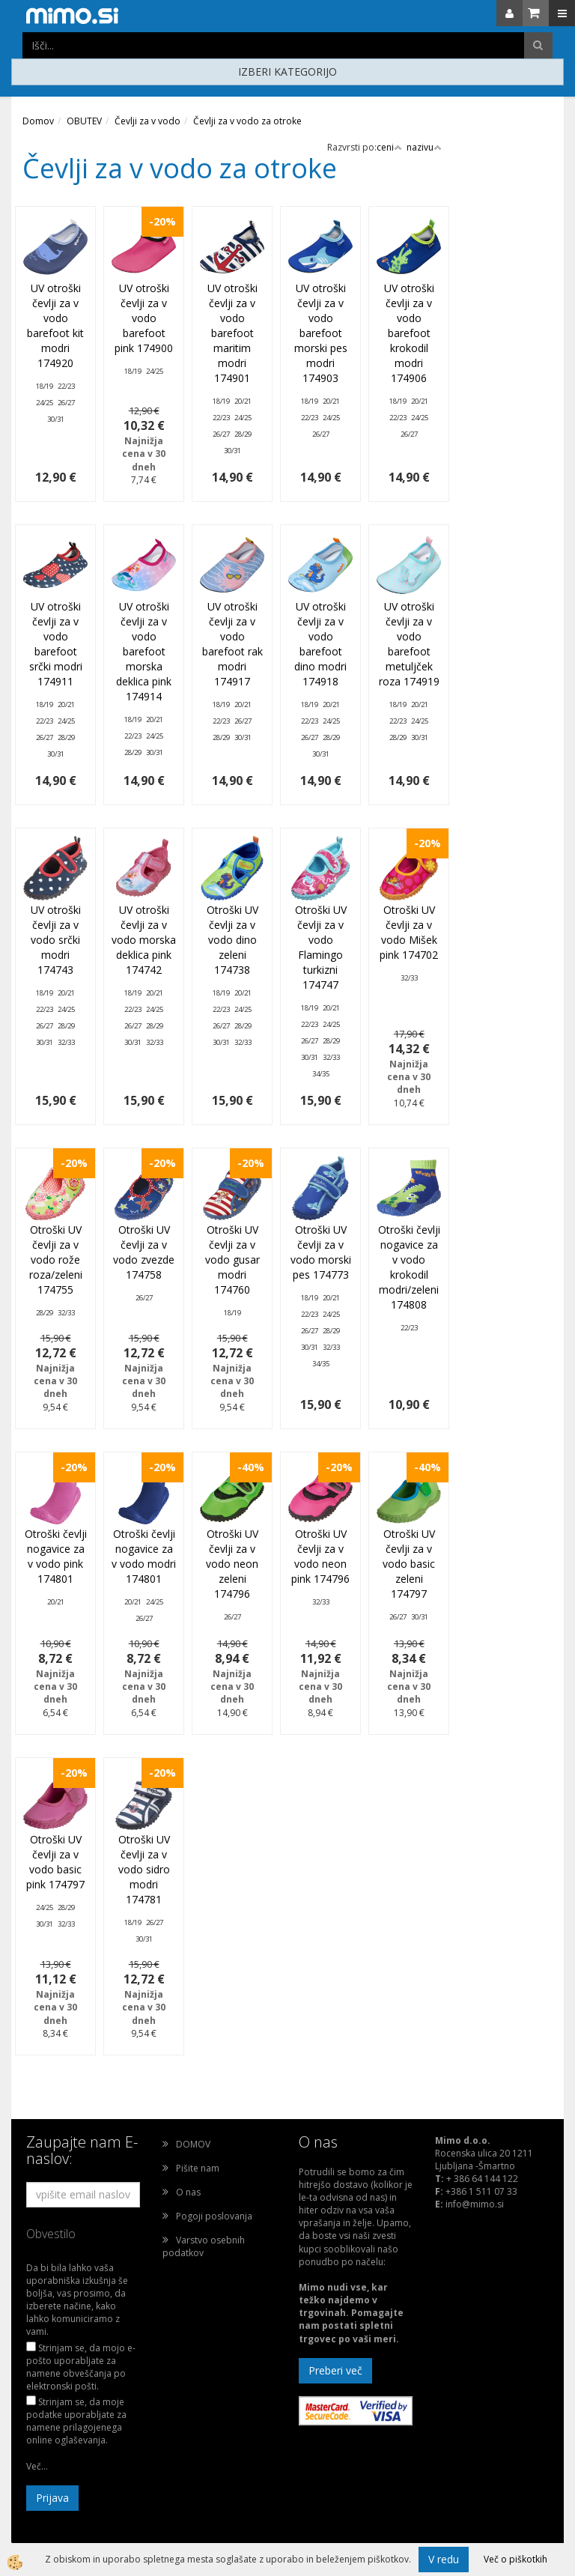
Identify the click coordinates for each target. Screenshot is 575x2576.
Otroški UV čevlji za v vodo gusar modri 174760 (232, 1259)
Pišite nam (197, 2168)
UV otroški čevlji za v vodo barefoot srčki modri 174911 (55, 643)
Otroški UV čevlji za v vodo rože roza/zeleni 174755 (55, 1259)
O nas (188, 2192)
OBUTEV (84, 121)
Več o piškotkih (515, 2559)
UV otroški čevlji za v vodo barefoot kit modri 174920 (55, 325)
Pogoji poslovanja (214, 2216)
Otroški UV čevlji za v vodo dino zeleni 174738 (232, 940)
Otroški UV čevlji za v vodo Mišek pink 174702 (409, 932)
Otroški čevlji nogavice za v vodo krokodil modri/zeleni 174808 (409, 1267)
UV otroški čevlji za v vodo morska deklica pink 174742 (144, 940)
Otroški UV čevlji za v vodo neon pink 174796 (320, 1556)
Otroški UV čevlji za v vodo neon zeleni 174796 (232, 1564)
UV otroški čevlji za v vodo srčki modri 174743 (56, 940)
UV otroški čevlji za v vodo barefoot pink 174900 (144, 318)
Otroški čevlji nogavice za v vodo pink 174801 (56, 1556)
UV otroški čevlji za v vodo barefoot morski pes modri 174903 (320, 333)
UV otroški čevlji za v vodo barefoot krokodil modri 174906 (409, 333)
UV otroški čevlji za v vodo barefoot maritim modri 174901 (232, 333)
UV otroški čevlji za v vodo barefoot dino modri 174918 (320, 643)
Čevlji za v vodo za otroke (247, 121)
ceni (389, 147)
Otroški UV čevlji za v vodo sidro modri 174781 (144, 1869)
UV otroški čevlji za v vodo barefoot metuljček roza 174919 (409, 643)
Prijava (52, 2498)
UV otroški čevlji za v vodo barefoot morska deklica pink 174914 (143, 651)
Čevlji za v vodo (147, 121)
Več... (37, 2466)
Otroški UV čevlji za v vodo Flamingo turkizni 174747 (321, 947)
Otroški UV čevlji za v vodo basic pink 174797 (55, 1861)
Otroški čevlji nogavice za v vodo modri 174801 (144, 1556)
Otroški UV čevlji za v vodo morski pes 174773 (320, 1252)
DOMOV (193, 2144)
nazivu (424, 147)
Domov (38, 121)
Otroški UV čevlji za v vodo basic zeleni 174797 (409, 1564)
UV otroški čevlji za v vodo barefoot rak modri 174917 (232, 643)
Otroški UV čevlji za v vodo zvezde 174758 (143, 1252)
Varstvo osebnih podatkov (203, 2246)
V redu (443, 2559)
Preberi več (335, 2370)
